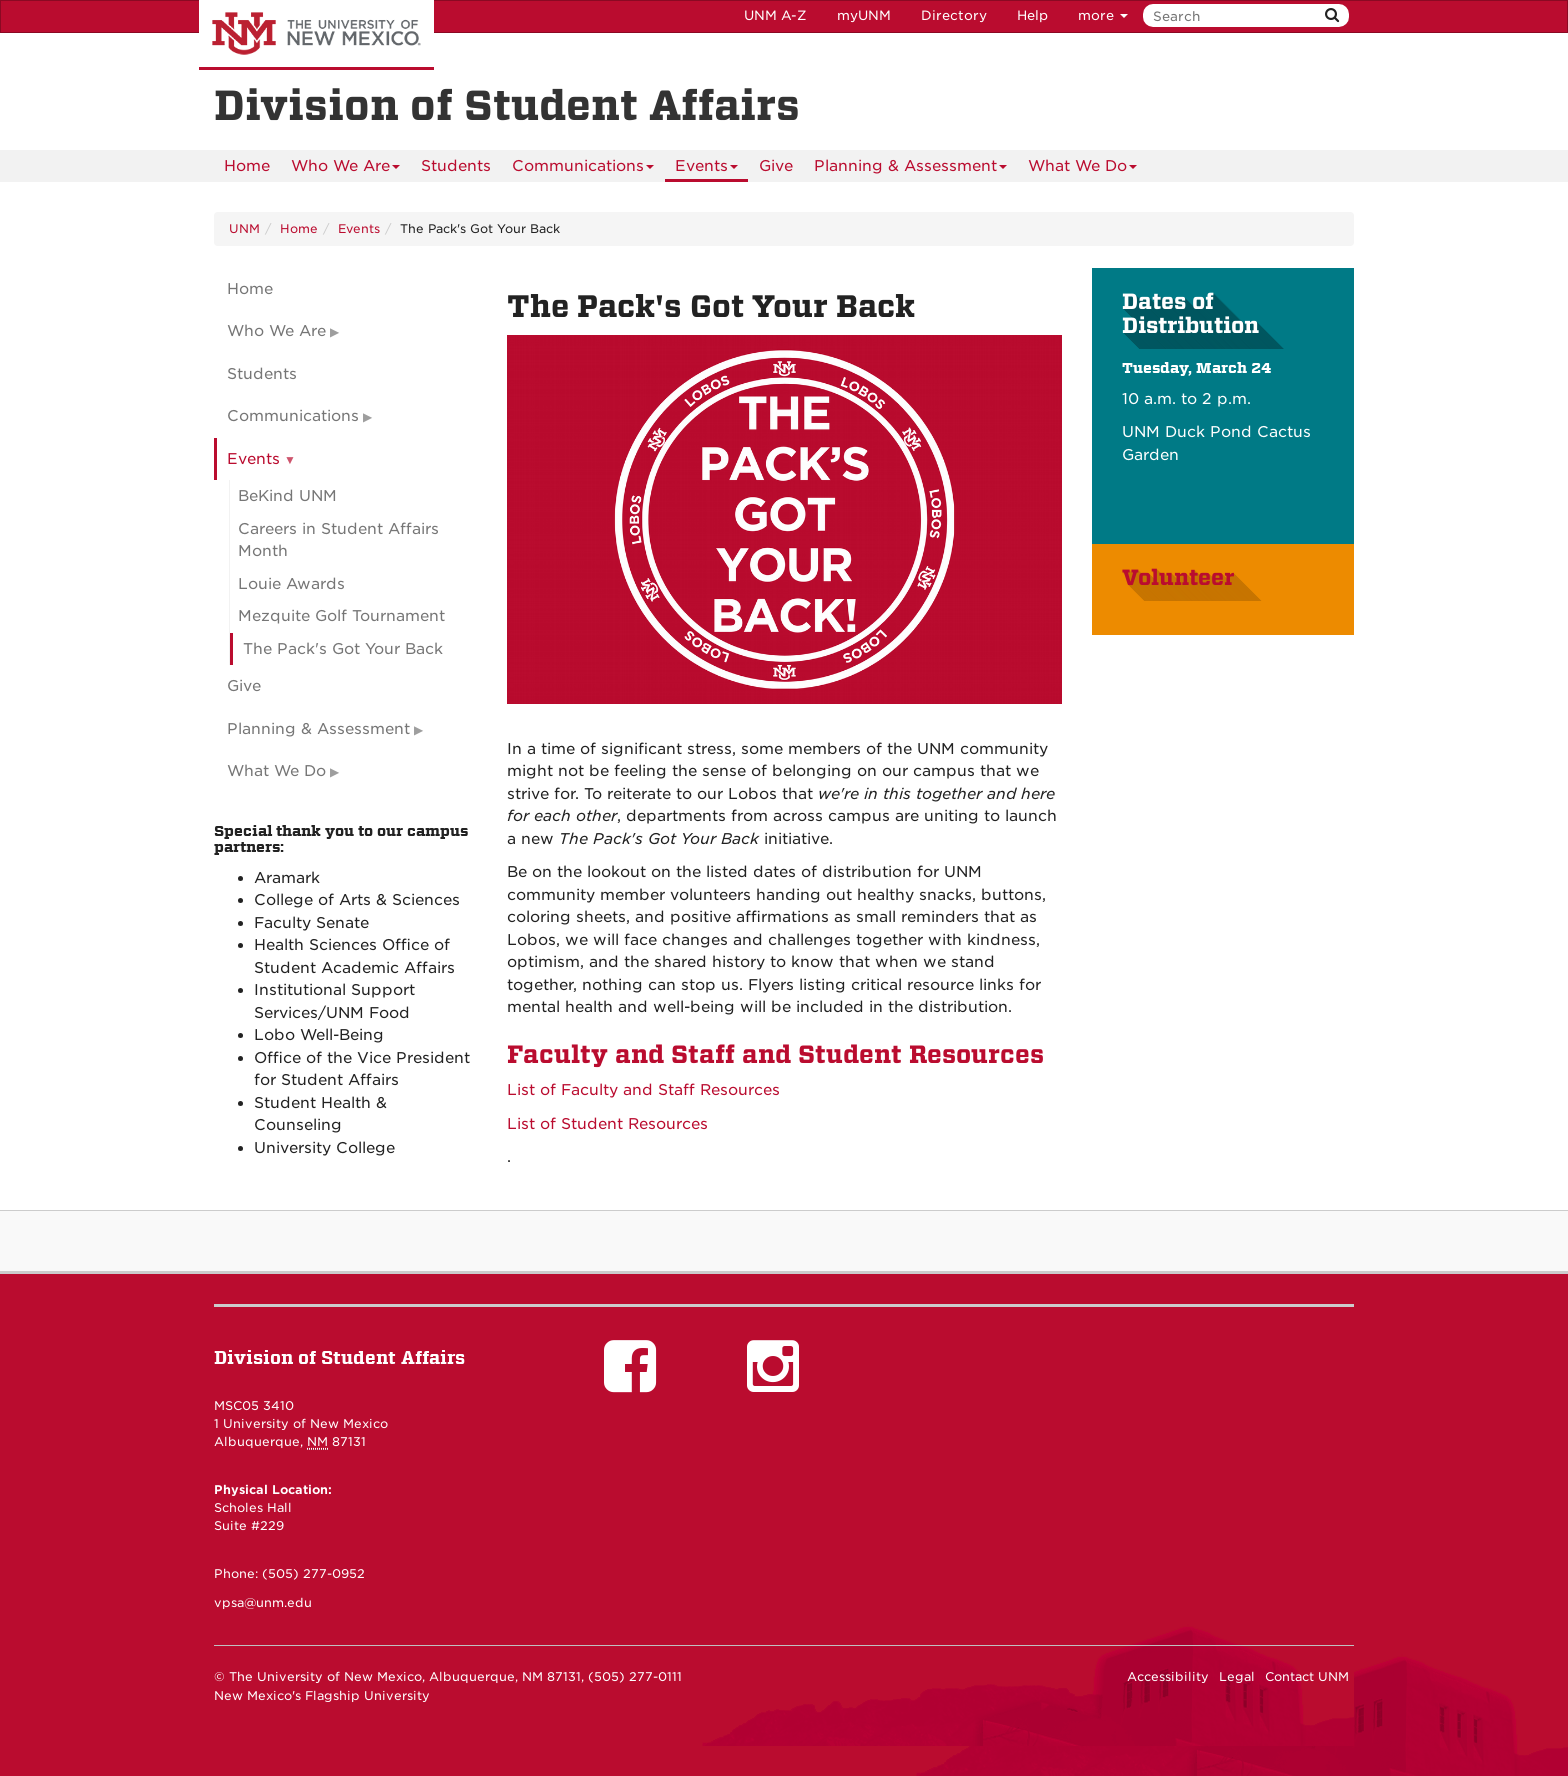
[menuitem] (247, 166)
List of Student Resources (610, 1124)
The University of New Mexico (316, 35)
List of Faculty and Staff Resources (643, 1090)
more (1103, 15)
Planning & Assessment (910, 169)
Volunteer (1181, 578)
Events (706, 169)
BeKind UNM (287, 496)
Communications (583, 169)
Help (1032, 15)
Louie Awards (291, 584)
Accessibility (1168, 1676)
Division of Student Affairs (339, 1357)
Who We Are (345, 169)
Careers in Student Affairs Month (338, 540)
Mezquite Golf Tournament (341, 616)
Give (776, 166)
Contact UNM (1307, 1676)
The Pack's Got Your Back (343, 649)
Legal (1237, 1676)
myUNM (864, 15)
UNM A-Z (775, 15)
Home (247, 166)
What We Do (1082, 169)
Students (456, 166)
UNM (244, 228)
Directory (954, 15)
